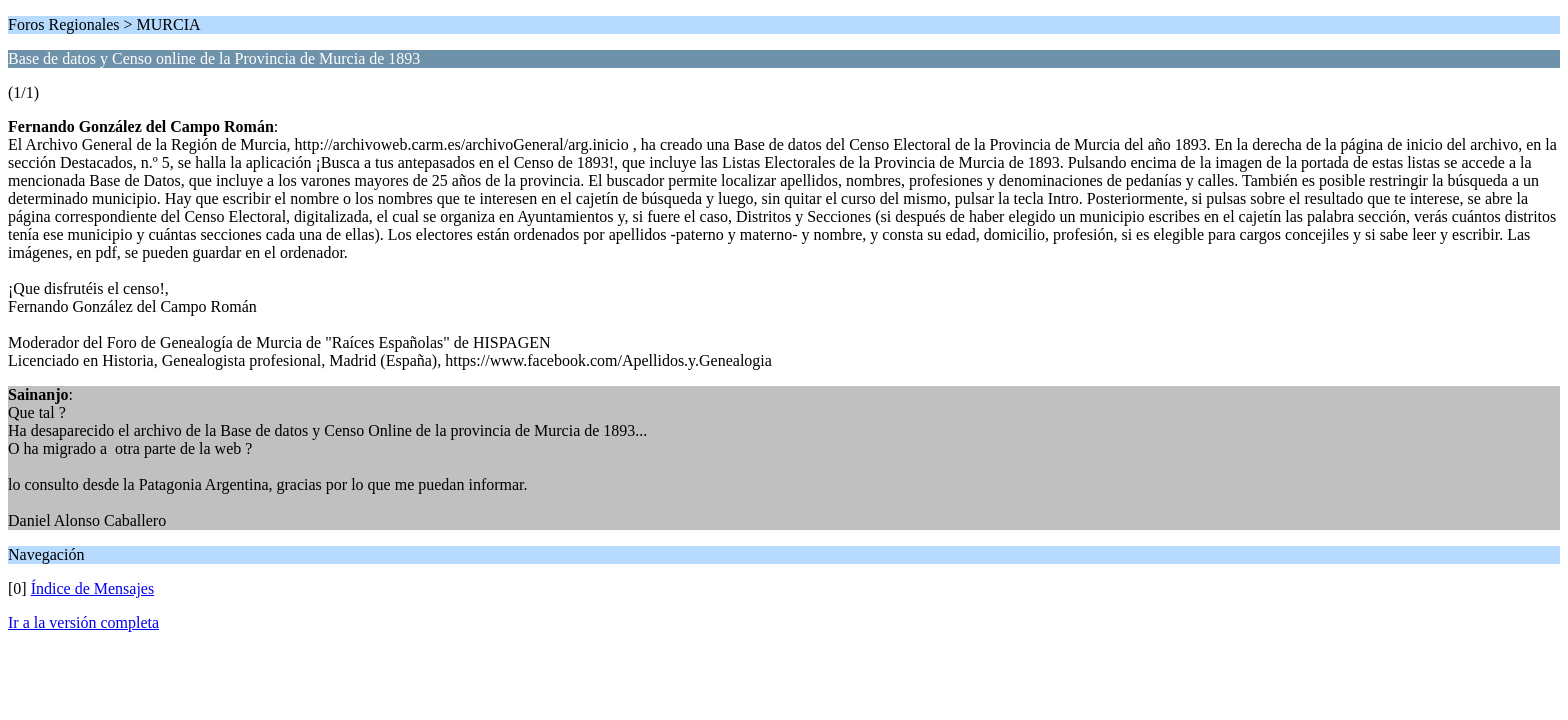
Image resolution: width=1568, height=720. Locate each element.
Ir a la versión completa (83, 622)
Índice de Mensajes (93, 588)
